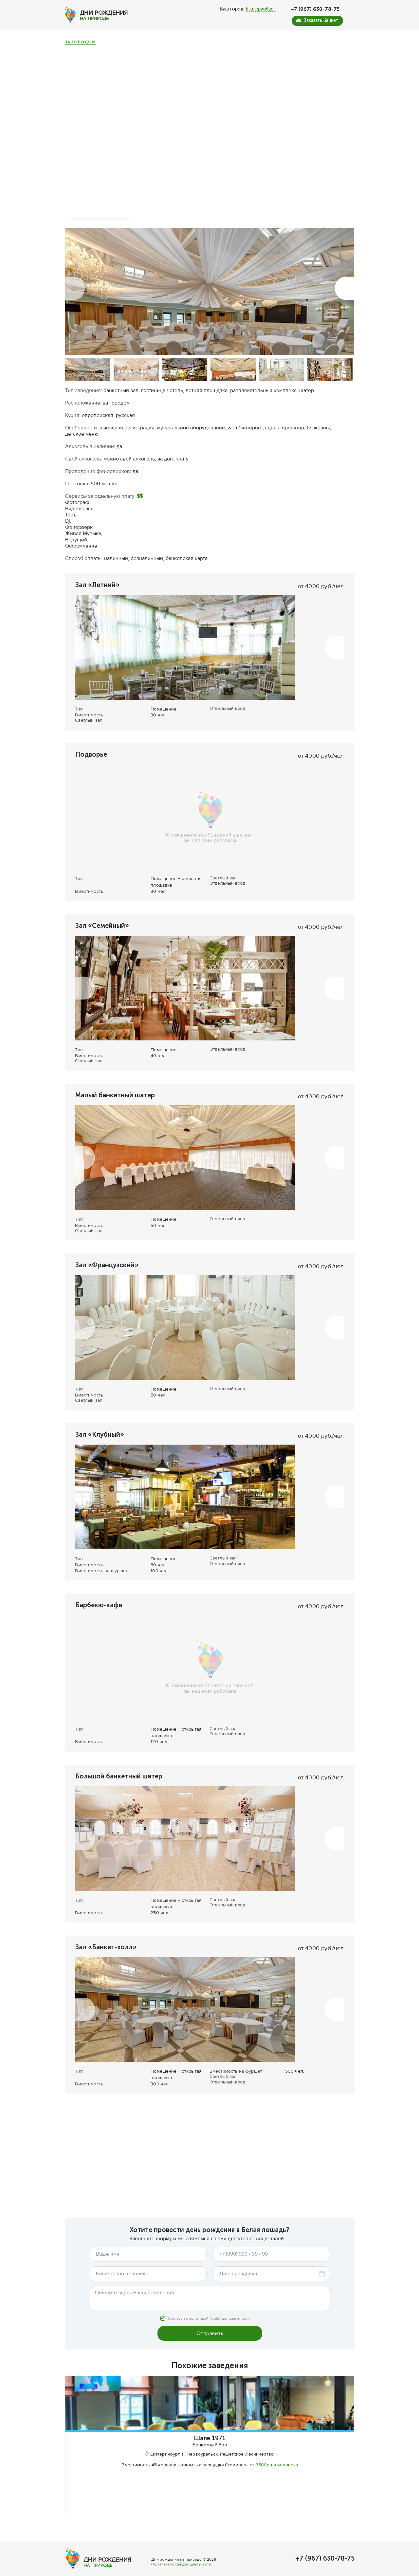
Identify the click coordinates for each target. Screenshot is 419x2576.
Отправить (209, 2321)
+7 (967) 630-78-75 (315, 9)
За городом (80, 42)
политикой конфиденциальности (219, 2306)
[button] (75, 276)
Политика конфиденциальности (181, 2570)
